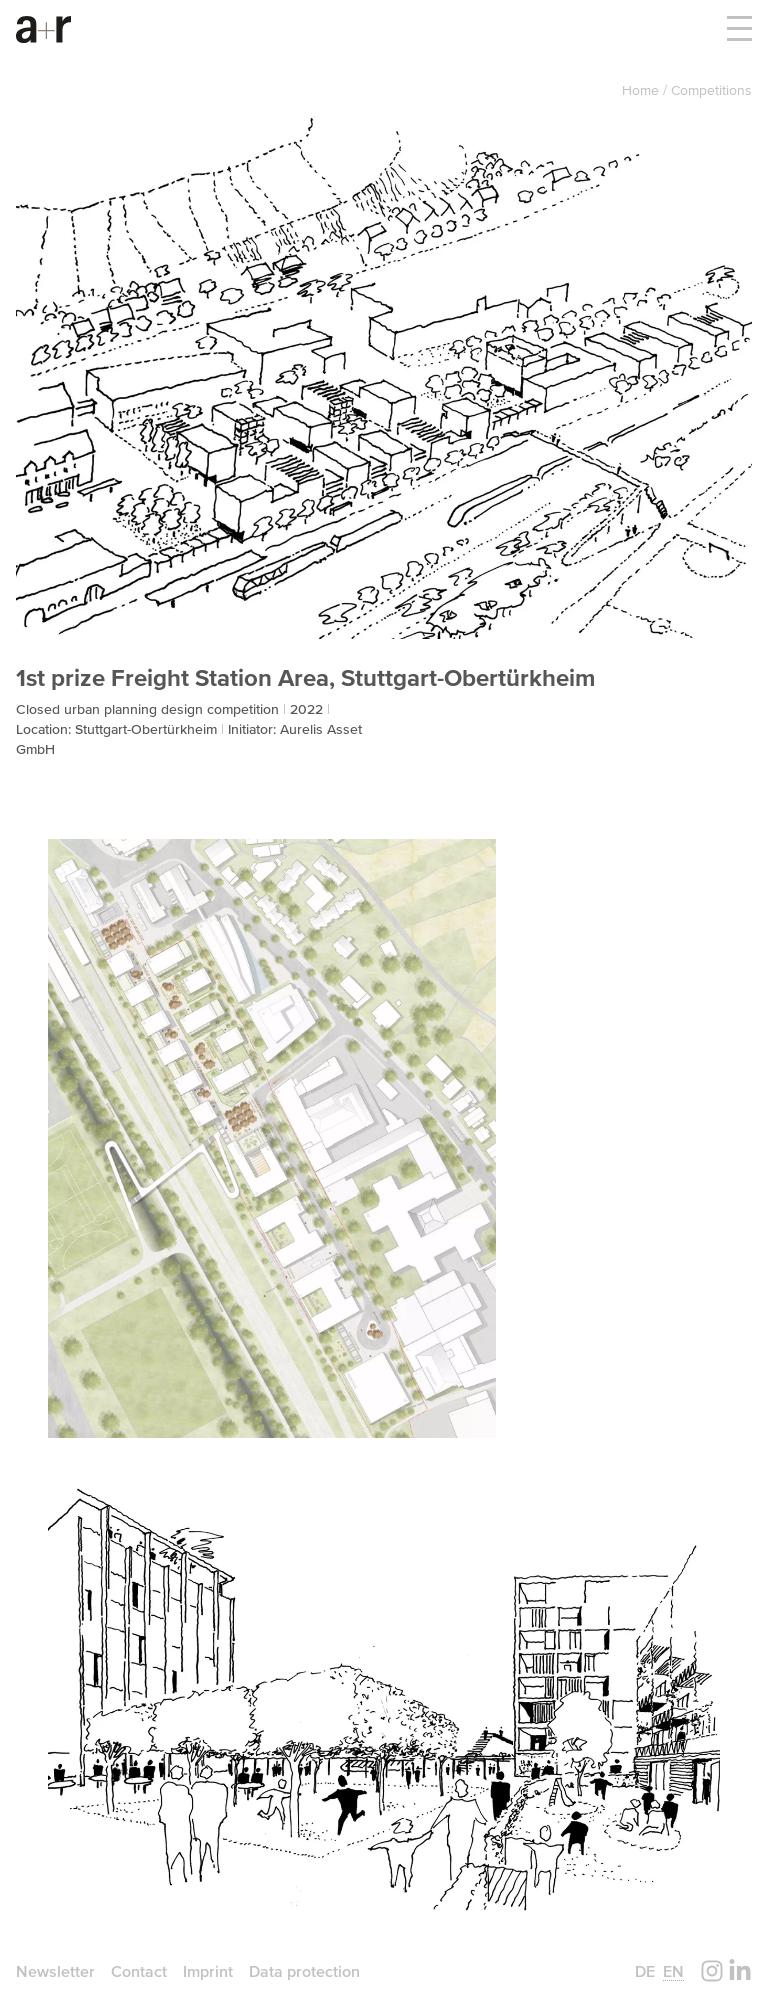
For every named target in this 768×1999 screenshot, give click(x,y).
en (673, 1971)
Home (642, 90)
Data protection (304, 1971)
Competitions (711, 90)
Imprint (208, 1971)
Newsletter (55, 1971)
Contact (139, 1971)
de (645, 1971)
